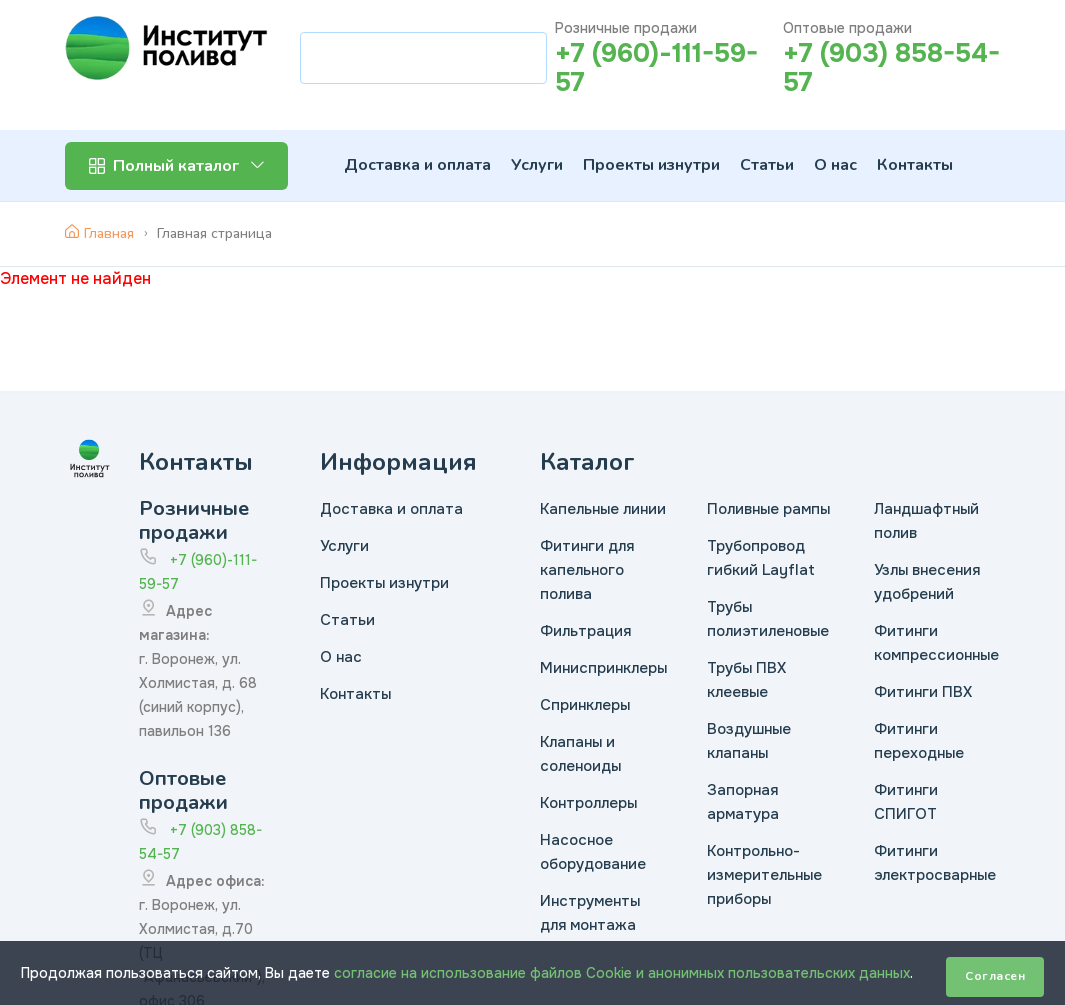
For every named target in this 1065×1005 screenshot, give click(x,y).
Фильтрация (585, 631)
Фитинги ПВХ (923, 692)
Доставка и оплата (417, 165)
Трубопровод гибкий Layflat (761, 558)
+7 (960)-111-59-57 (656, 67)
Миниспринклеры (603, 668)
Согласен (995, 976)
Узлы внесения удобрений (927, 582)
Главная (99, 233)
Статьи (767, 165)
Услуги (537, 165)
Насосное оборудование (593, 852)
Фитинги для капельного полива (587, 570)
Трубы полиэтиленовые (768, 619)
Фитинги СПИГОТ (906, 802)
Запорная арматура (743, 802)
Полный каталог (176, 166)
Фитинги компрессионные (936, 643)
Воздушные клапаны (749, 741)
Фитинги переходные (919, 741)
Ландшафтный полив (926, 521)
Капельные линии (603, 509)
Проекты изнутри (651, 165)
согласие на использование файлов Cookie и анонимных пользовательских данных (622, 973)
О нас (835, 165)
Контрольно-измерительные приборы (764, 875)
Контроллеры (588, 803)
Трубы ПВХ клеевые (746, 680)
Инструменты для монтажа (590, 913)
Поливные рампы (768, 509)
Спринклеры (585, 705)
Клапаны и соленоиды (580, 754)
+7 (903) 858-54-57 (891, 67)
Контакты (915, 165)
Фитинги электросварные (935, 863)
